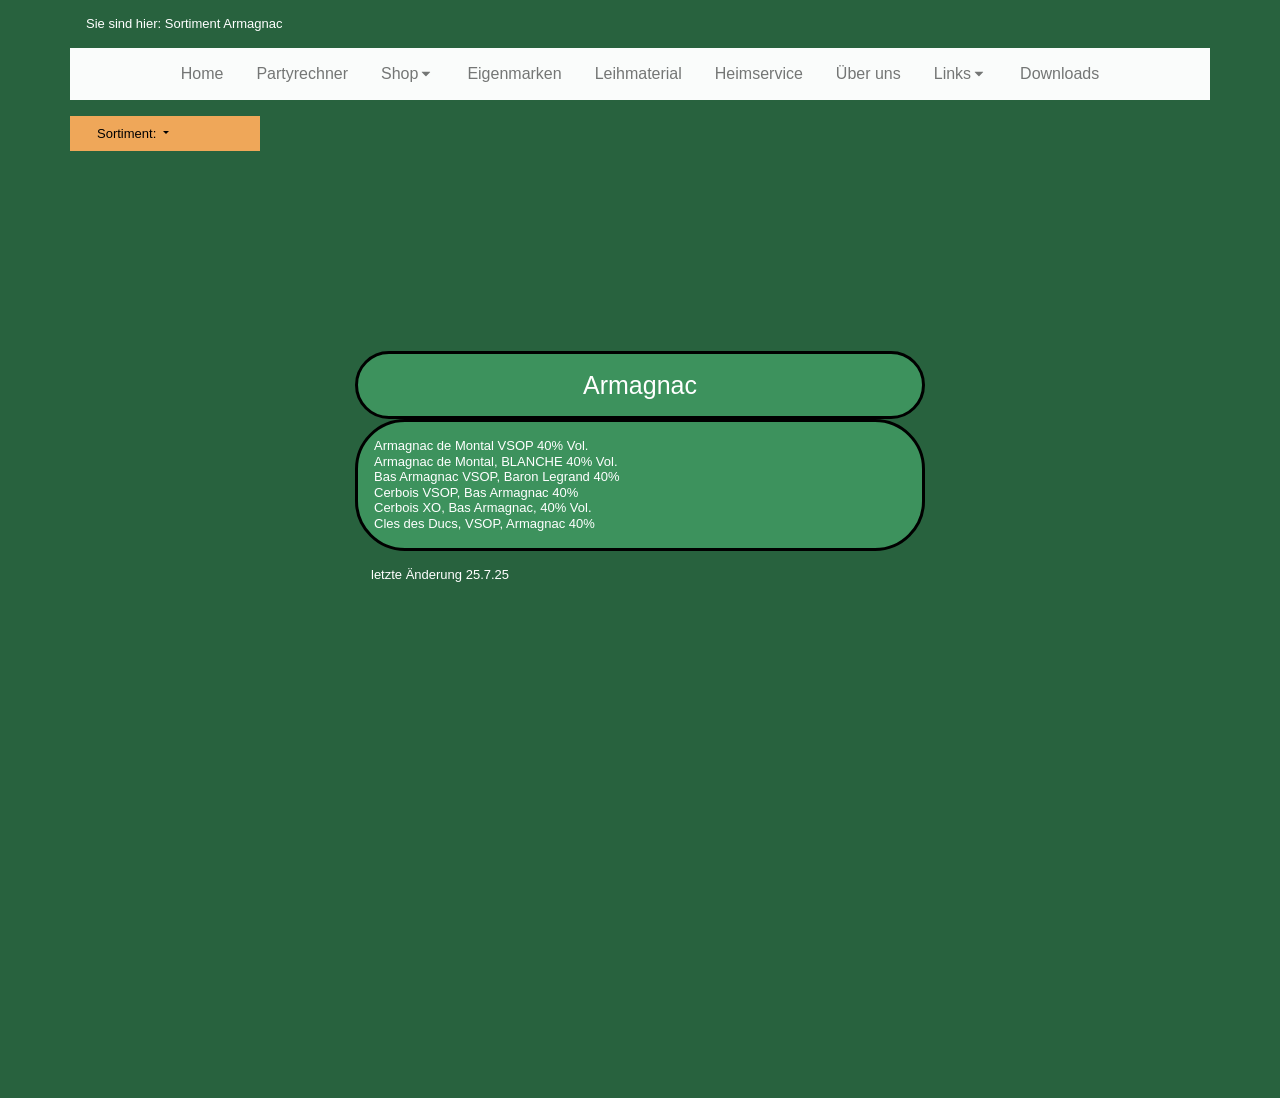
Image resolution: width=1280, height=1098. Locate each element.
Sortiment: (128, 133)
